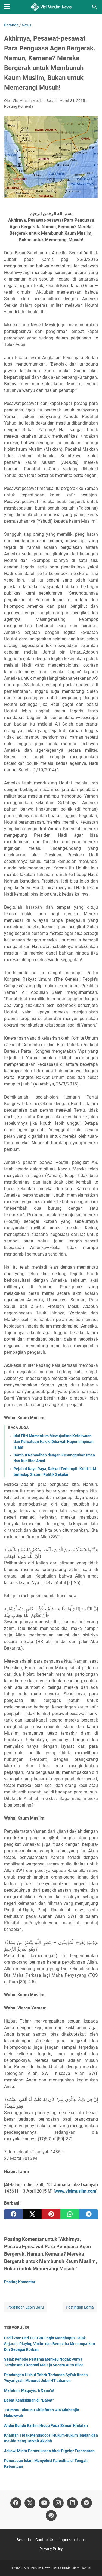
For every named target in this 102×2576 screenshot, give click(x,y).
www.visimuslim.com (75, 2191)
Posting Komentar (19, 106)
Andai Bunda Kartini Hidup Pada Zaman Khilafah (46, 2425)
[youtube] (44, 2502)
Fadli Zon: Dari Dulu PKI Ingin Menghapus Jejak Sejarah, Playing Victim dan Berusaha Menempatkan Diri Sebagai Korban (49, 2344)
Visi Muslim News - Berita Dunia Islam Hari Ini (57, 2568)
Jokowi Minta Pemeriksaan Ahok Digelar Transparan (49, 2451)
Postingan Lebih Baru (25, 2307)
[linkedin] (72, 2502)
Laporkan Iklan (71, 2540)
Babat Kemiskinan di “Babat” (29, 2400)
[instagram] (58, 2502)
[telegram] (88, 2214)
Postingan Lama (80, 2307)
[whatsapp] (69, 2214)
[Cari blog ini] (94, 7)
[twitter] (32, 2214)
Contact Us (44, 2540)
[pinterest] (51, 2214)
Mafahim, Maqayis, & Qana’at (29, 2390)
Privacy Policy (51, 2549)
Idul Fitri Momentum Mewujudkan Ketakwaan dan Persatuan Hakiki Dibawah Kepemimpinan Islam (54, 1441)
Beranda (24, 2540)
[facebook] (13, 2214)
